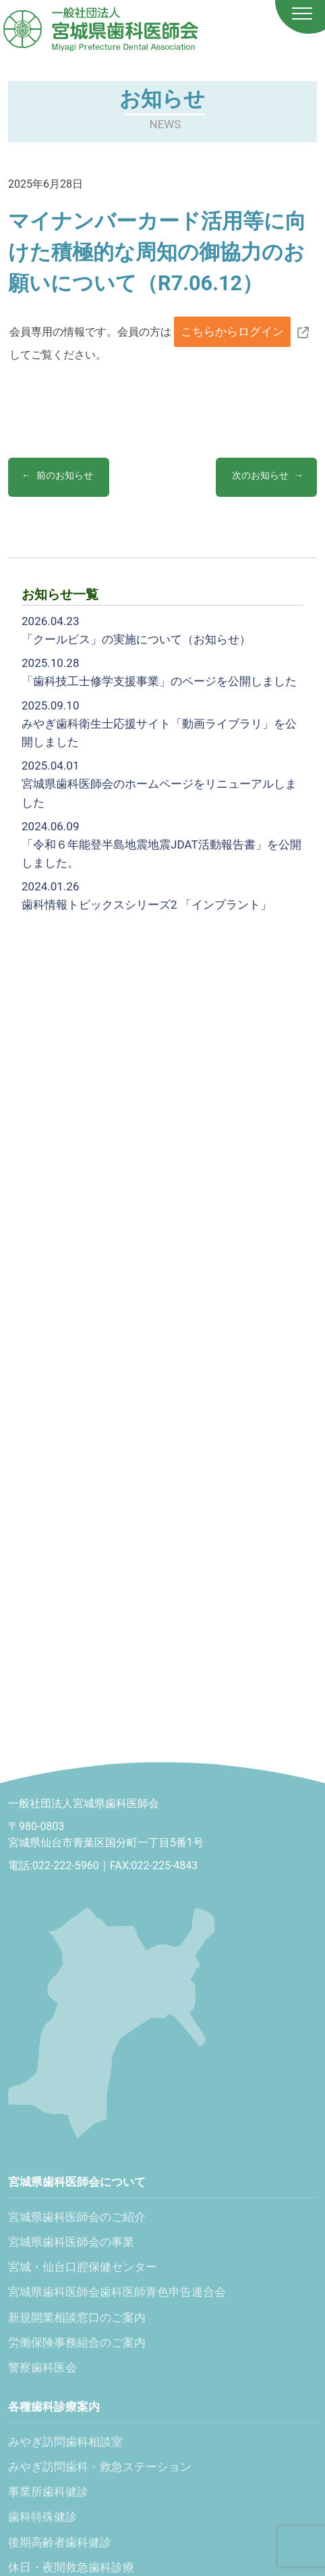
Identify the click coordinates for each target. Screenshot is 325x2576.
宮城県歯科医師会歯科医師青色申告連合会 (117, 2292)
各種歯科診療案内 (54, 2406)
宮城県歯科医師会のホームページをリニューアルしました (159, 784)
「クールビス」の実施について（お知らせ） (136, 630)
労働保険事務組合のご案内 (77, 2342)
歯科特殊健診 (42, 2516)
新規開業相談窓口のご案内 (77, 2317)
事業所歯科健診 (48, 2491)
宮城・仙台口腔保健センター (82, 2267)
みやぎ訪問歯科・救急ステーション (99, 2466)
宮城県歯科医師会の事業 (71, 2242)
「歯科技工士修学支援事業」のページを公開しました (159, 672)
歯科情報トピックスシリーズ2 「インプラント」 (147, 895)
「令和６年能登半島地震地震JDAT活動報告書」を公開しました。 (161, 844)
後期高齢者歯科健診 (59, 2542)
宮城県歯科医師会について (77, 2182)
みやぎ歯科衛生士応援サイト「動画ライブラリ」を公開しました (159, 724)
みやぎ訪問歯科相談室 (65, 2441)
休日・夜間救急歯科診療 (71, 2567)
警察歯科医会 (42, 2367)
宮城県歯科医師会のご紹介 (77, 2217)
